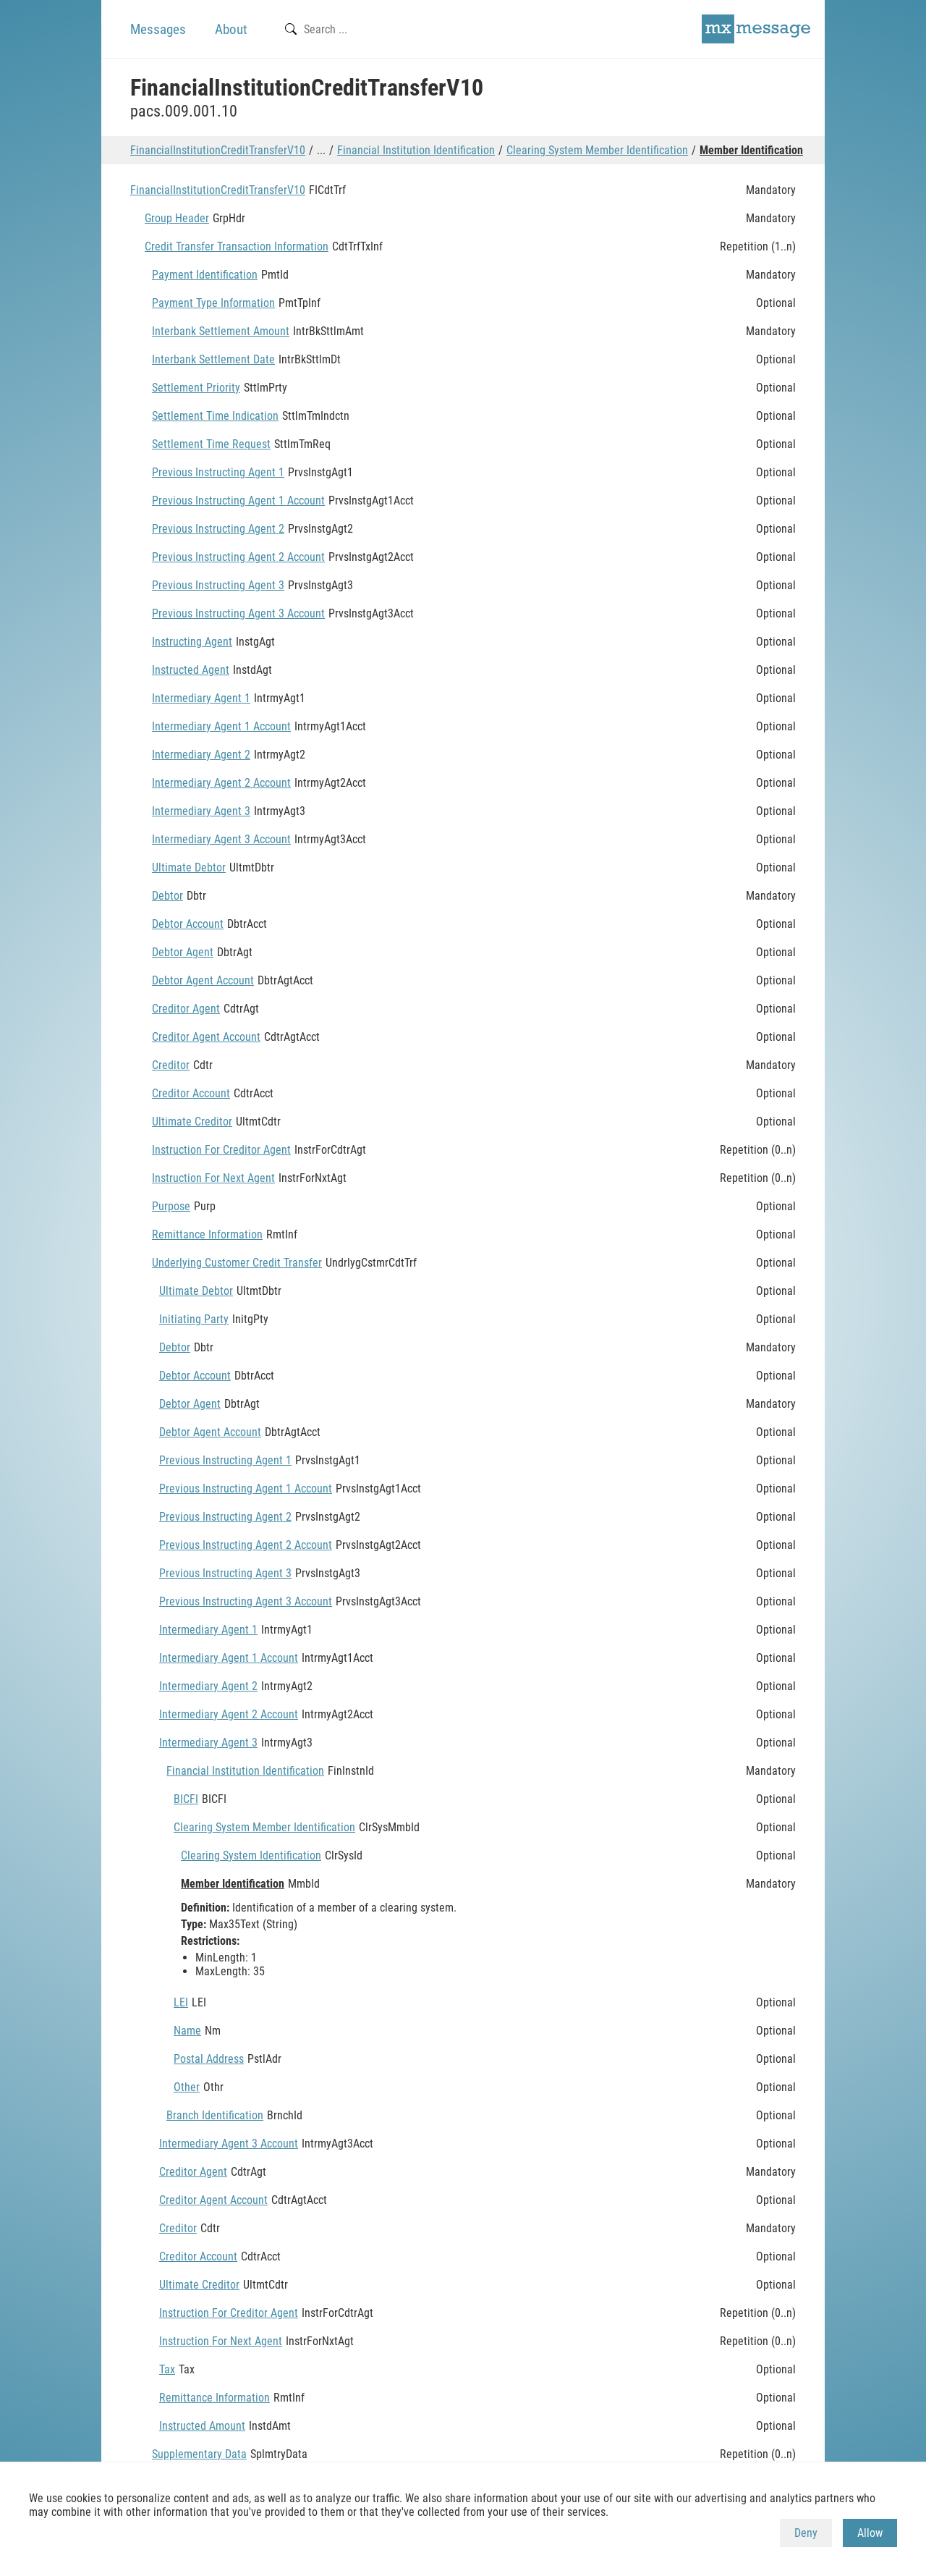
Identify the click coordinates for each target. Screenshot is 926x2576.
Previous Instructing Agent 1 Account (238, 500)
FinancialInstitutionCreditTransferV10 (217, 150)
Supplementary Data (199, 2454)
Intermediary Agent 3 (201, 811)
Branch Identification (214, 2115)
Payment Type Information (213, 303)
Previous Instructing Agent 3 (218, 585)
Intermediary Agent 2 (201, 754)
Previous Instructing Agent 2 (218, 529)
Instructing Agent (192, 642)
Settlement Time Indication (215, 416)
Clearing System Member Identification (597, 150)
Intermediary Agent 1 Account (221, 726)
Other (187, 2087)
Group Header (177, 218)
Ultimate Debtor (189, 867)
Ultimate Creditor (192, 1121)
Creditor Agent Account (206, 1037)
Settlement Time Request (211, 444)
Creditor (171, 1065)
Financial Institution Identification (416, 150)
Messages (158, 29)
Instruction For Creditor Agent (221, 1150)
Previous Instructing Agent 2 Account (238, 557)
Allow (870, 2533)
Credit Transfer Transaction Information (236, 246)
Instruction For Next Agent (213, 1178)
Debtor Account (188, 924)
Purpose (171, 1206)
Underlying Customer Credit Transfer (237, 1263)
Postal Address (209, 2059)
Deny (805, 2533)
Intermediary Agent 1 (201, 698)
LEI (181, 2002)
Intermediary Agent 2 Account (221, 783)
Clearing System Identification (251, 1855)
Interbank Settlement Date (213, 359)
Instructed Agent (190, 670)
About (231, 29)
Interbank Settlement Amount (220, 331)
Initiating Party (194, 1319)
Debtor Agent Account (203, 980)
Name (187, 2030)
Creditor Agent (186, 1008)
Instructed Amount (202, 2426)
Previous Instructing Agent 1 (218, 472)
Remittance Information (207, 1234)
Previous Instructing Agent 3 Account (238, 613)
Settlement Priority (196, 387)
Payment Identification (205, 275)
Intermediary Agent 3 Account (221, 839)
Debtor (167, 896)
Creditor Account (191, 1093)
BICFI (186, 1799)
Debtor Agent (182, 952)
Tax (167, 2369)
